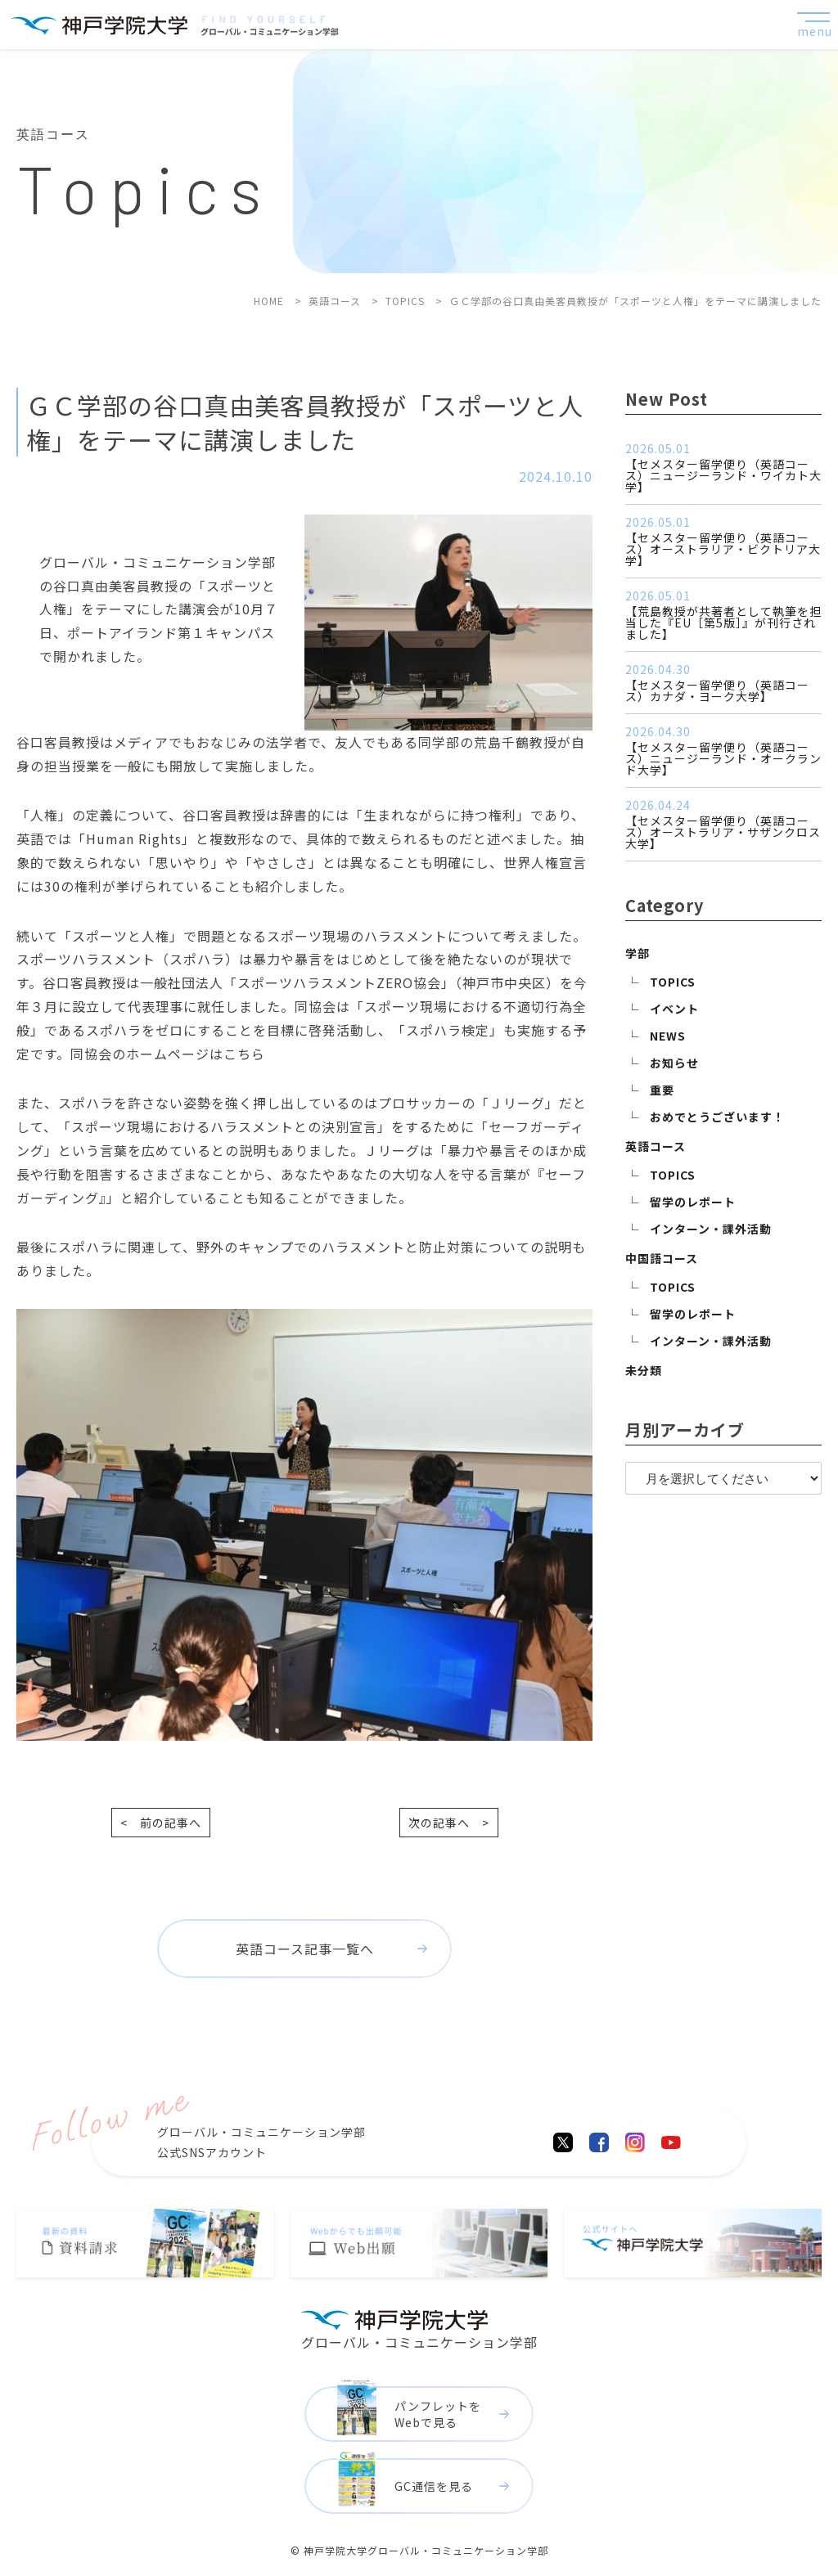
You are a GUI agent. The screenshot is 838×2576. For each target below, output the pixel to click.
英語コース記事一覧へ (305, 1948)
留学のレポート (693, 1202)
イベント (674, 1008)
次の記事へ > (448, 1822)
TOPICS (673, 981)
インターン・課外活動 (711, 1229)
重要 (662, 1089)
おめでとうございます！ (717, 1116)
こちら (244, 1053)
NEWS (668, 1035)
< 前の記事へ (160, 1822)
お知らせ (674, 1062)
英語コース (655, 1146)
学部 (637, 953)
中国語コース (661, 1258)
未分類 (643, 1370)
